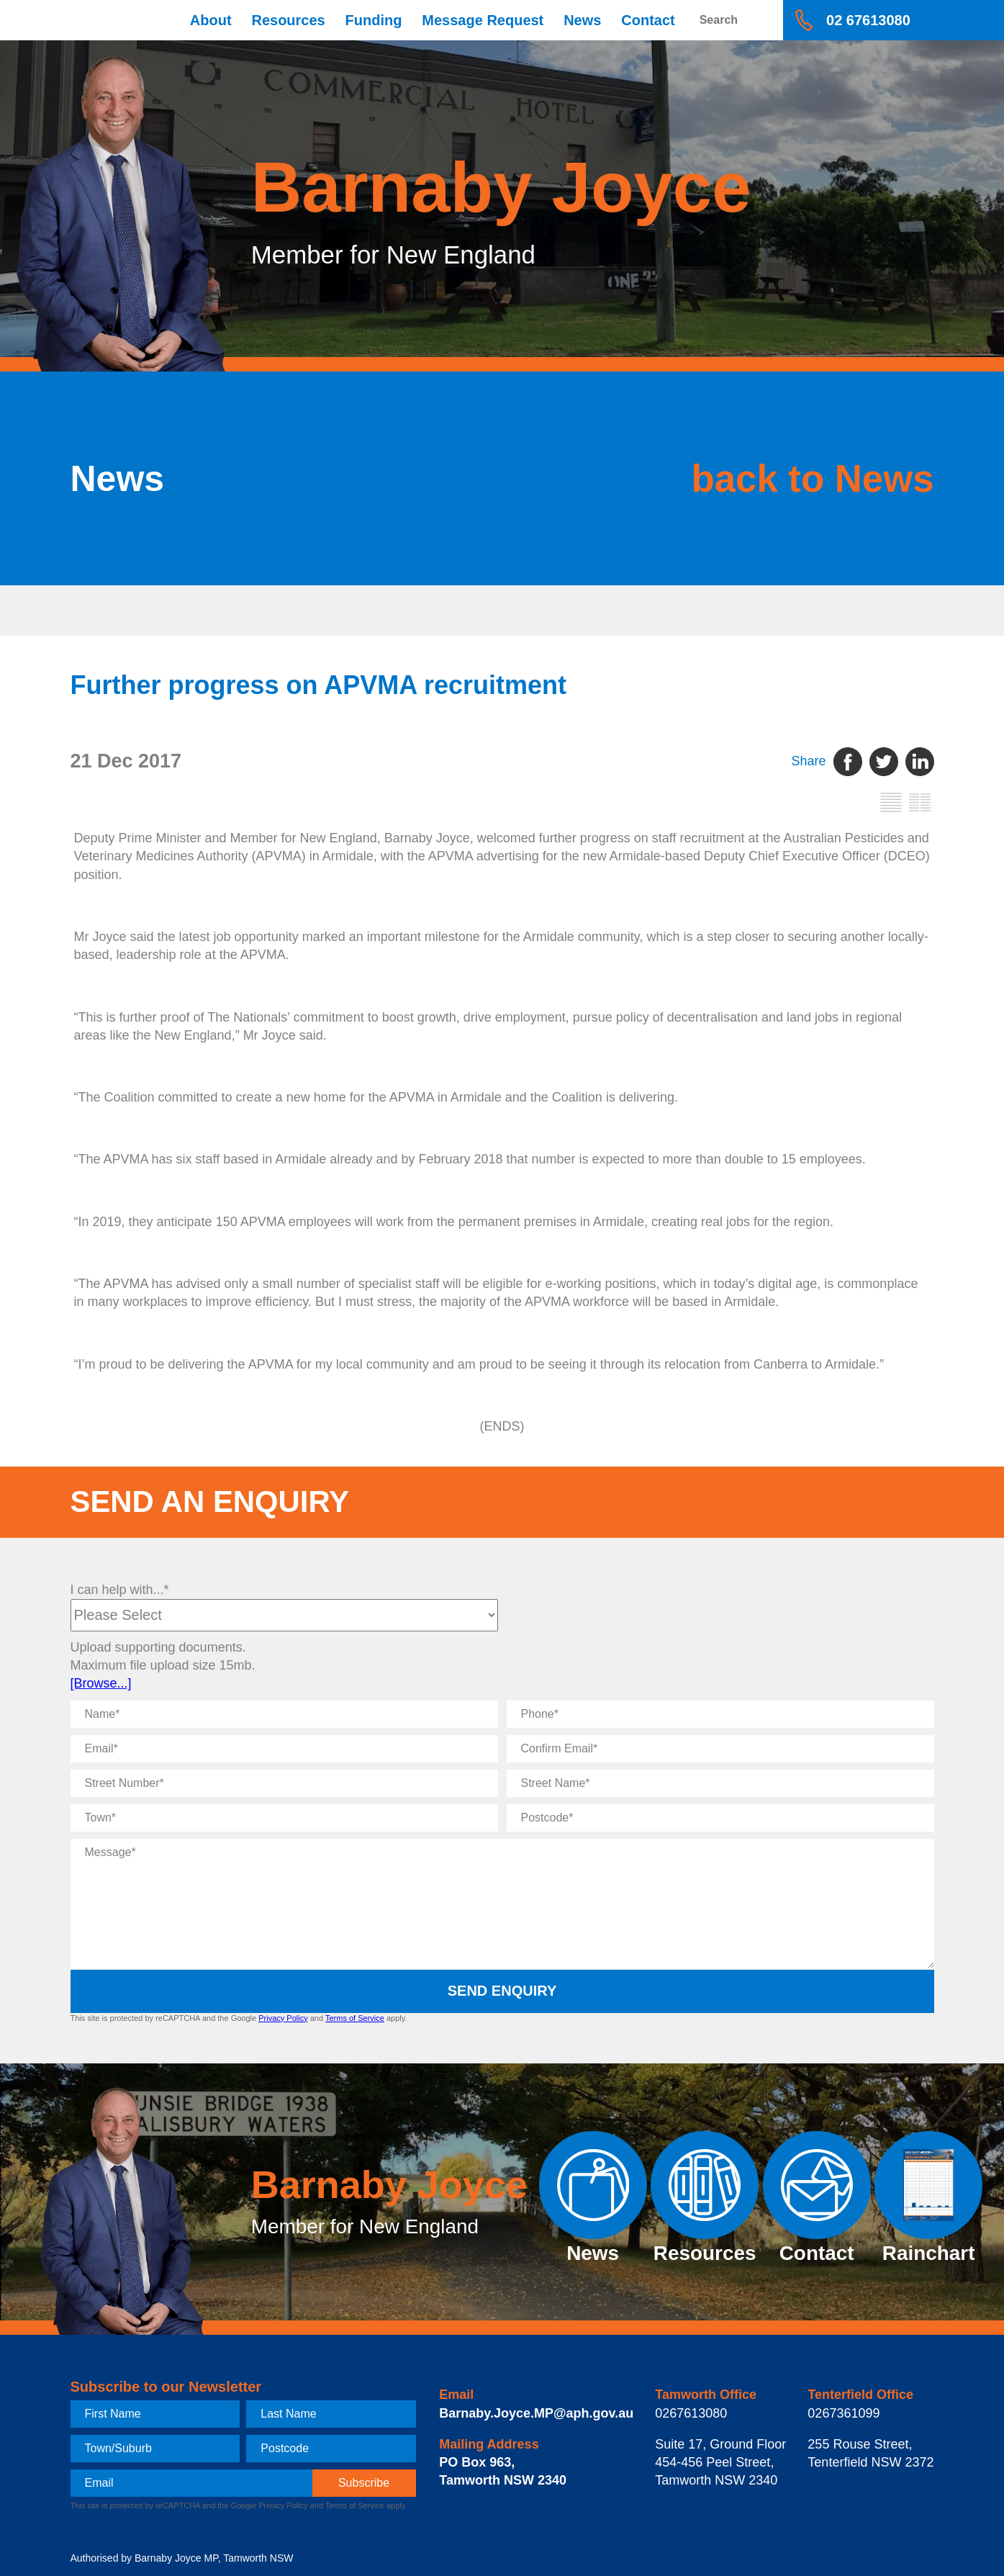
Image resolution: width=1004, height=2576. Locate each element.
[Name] (284, 1714)
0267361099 (843, 2413)
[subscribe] (364, 2483)
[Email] (284, 1748)
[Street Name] (720, 1783)
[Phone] (720, 1714)
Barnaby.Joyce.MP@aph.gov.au (536, 2413)
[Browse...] (101, 1683)
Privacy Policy (282, 2018)
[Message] (502, 1903)
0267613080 (691, 2413)
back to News (805, 478)
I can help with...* (120, 1589)
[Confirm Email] (720, 1748)
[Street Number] (284, 1783)
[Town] (284, 1818)
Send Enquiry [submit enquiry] (502, 1991)
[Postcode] (720, 1818)
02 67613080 (868, 20)
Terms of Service (354, 2018)
